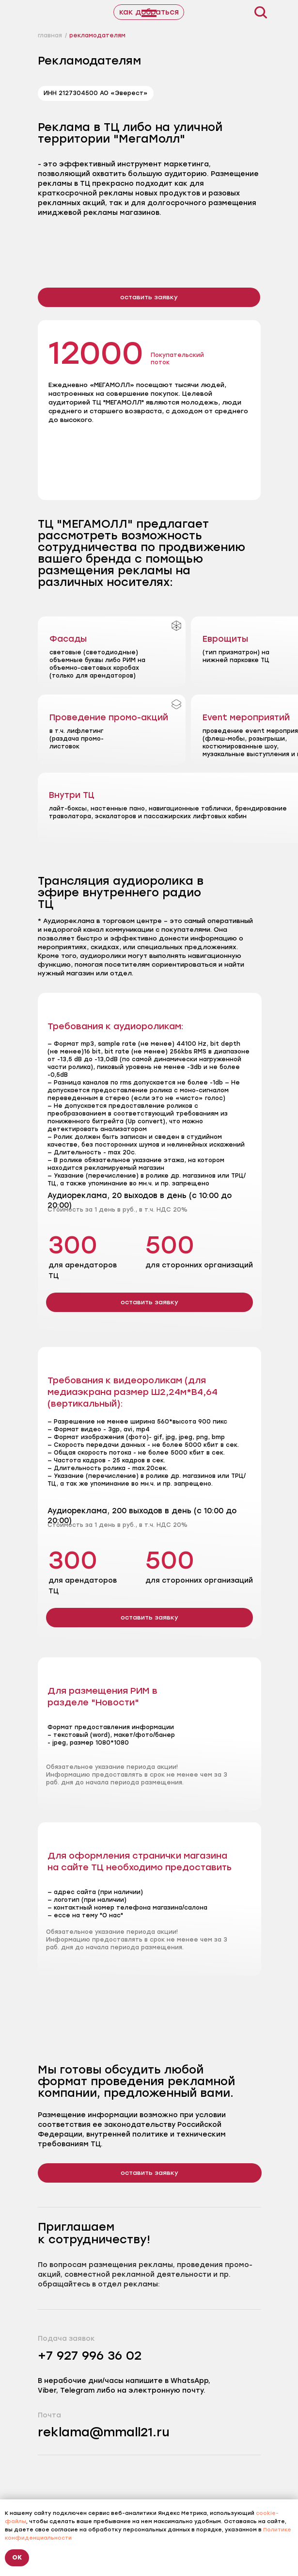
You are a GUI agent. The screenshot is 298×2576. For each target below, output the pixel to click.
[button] (149, 297)
